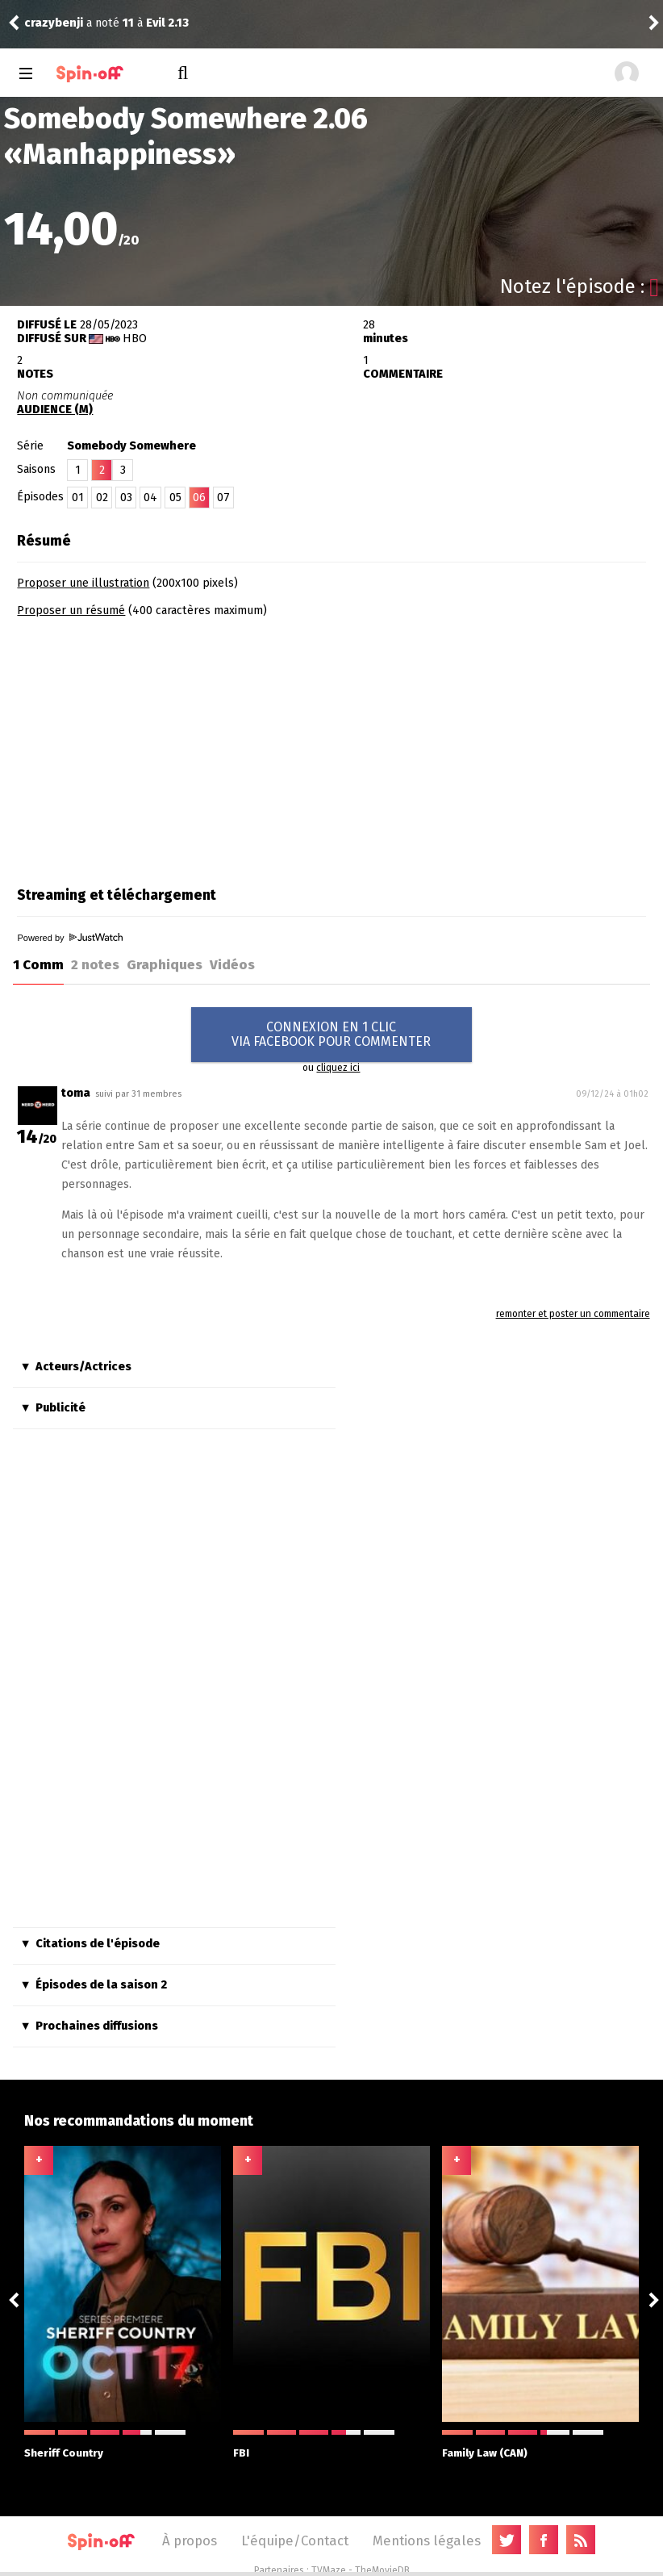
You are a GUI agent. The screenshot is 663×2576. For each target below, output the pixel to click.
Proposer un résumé (71, 610)
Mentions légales (427, 2540)
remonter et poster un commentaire (573, 1313)
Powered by (69, 938)
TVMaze (328, 2570)
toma (75, 1093)
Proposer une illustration (83, 583)
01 (78, 497)
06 (199, 497)
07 (223, 497)
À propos (189, 2540)
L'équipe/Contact (294, 2540)
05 (175, 497)
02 (102, 497)
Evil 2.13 (167, 23)
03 (126, 497)
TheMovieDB (382, 2570)
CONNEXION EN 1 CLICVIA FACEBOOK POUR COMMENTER (331, 1034)
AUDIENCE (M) (55, 409)
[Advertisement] (152, 746)
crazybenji (53, 23)
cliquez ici (338, 1067)
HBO (135, 338)
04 (150, 497)
